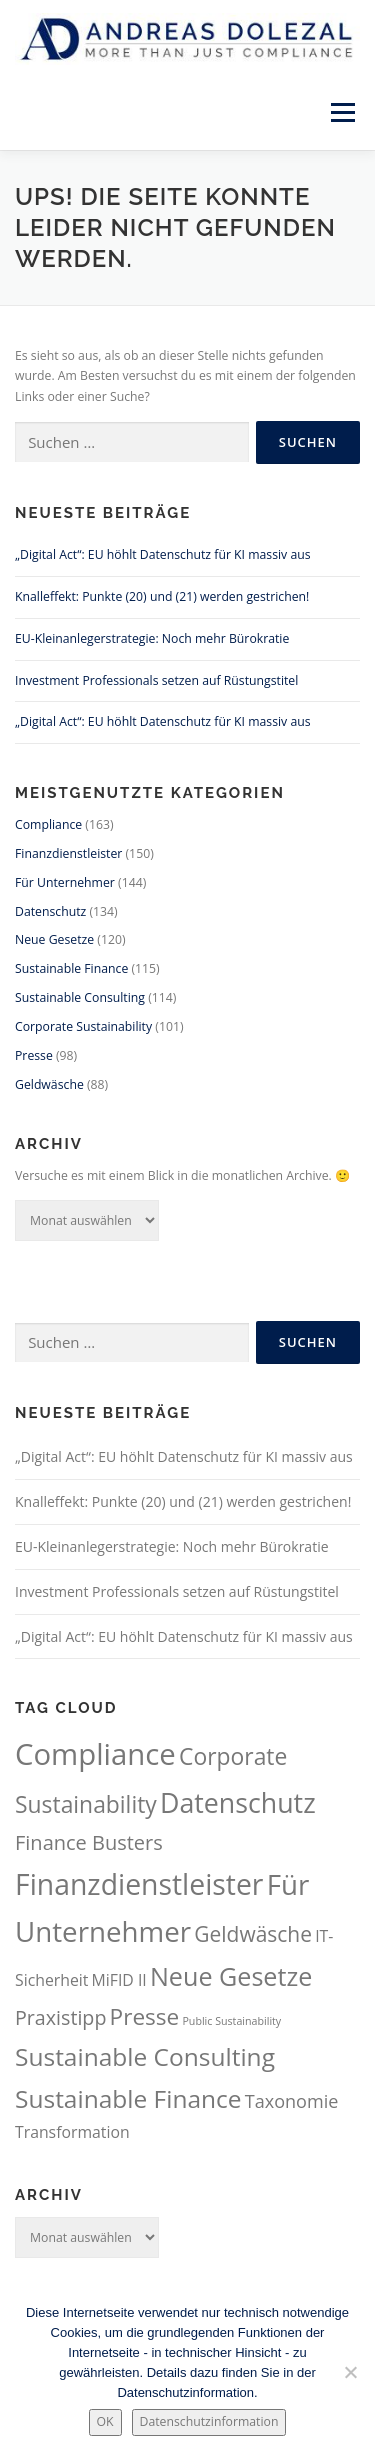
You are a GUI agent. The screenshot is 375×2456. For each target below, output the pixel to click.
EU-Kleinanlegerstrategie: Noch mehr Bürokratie (152, 638)
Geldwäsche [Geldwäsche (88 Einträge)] (253, 1934)
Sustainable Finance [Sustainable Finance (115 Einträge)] (128, 2098)
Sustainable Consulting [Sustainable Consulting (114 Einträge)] (145, 2056)
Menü (341, 112)
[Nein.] (350, 2372)
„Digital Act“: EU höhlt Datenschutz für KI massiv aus (163, 554)
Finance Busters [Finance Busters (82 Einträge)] (89, 1842)
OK (105, 2421)
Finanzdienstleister (68, 853)
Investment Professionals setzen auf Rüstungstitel (156, 680)
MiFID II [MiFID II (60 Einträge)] (119, 1980)
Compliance (48, 824)
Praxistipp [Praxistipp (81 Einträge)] (60, 2017)
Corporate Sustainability (83, 1026)
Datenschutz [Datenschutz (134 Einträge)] (238, 1802)
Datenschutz (50, 911)
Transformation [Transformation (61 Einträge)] (72, 2132)
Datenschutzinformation (209, 2421)
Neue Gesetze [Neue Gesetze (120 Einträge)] (231, 1976)
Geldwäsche (49, 1084)
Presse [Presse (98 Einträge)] (145, 2016)
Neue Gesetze (54, 939)
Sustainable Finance (71, 968)
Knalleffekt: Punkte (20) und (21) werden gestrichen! (162, 596)
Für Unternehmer (65, 882)
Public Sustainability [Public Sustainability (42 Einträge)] (231, 2021)
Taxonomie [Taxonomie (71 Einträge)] (292, 2101)
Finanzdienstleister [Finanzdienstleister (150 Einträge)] (139, 1884)
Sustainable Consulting (80, 997)
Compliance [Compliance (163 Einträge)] (95, 1754)
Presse (34, 1055)
